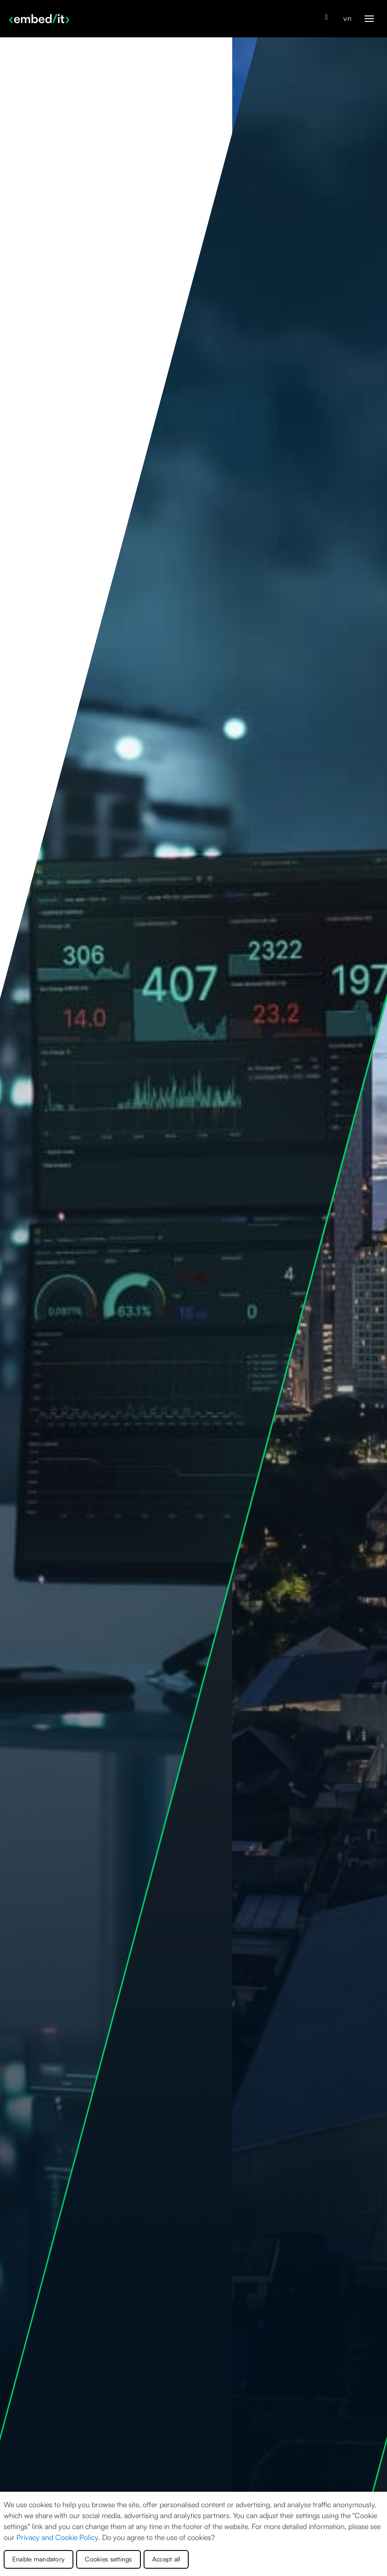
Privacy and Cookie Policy (57, 2537)
